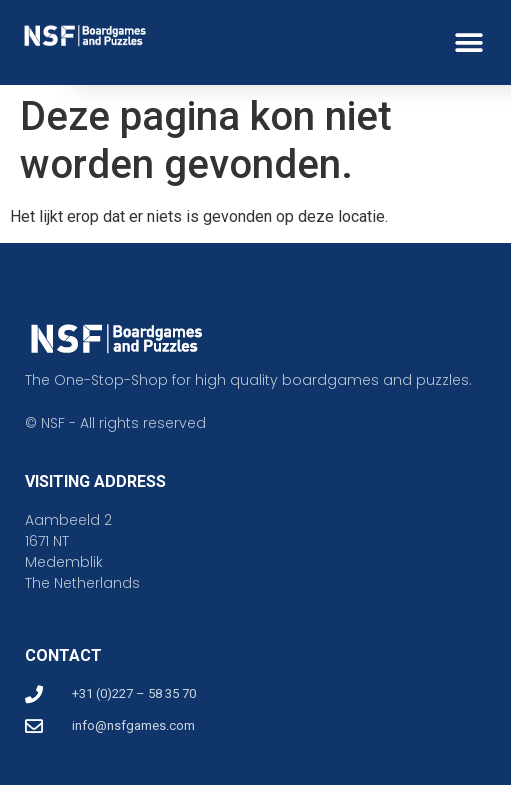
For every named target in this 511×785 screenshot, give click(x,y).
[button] (468, 42)
